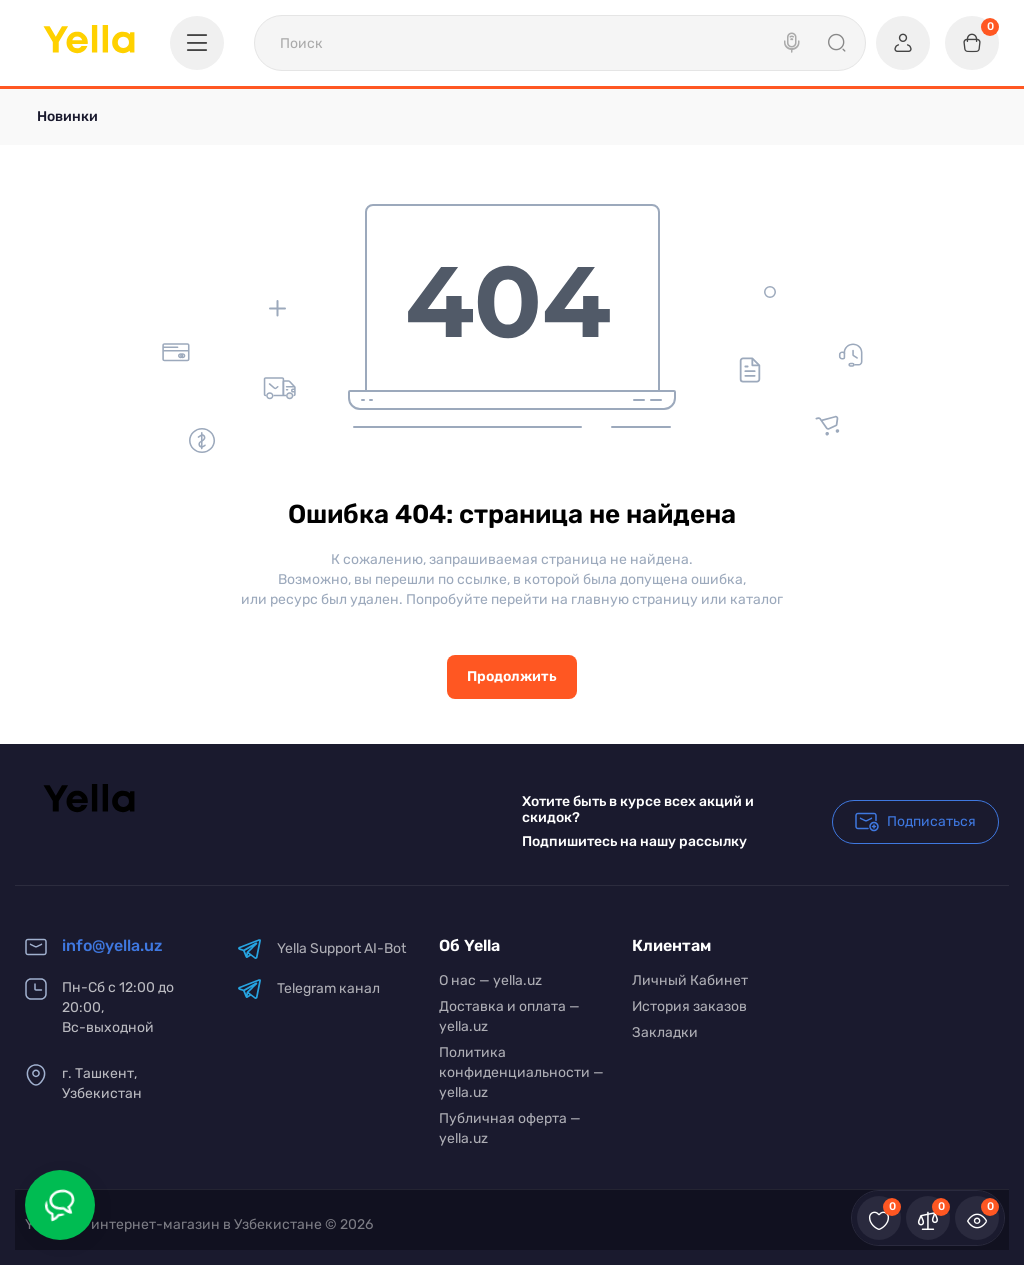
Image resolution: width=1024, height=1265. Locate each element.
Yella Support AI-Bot (321, 948)
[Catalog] (197, 43)
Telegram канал (308, 988)
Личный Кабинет (690, 980)
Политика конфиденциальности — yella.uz (521, 1072)
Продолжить (512, 676)
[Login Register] (903, 43)
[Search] (794, 43)
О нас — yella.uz (490, 980)
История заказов (689, 1006)
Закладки (665, 1032)
